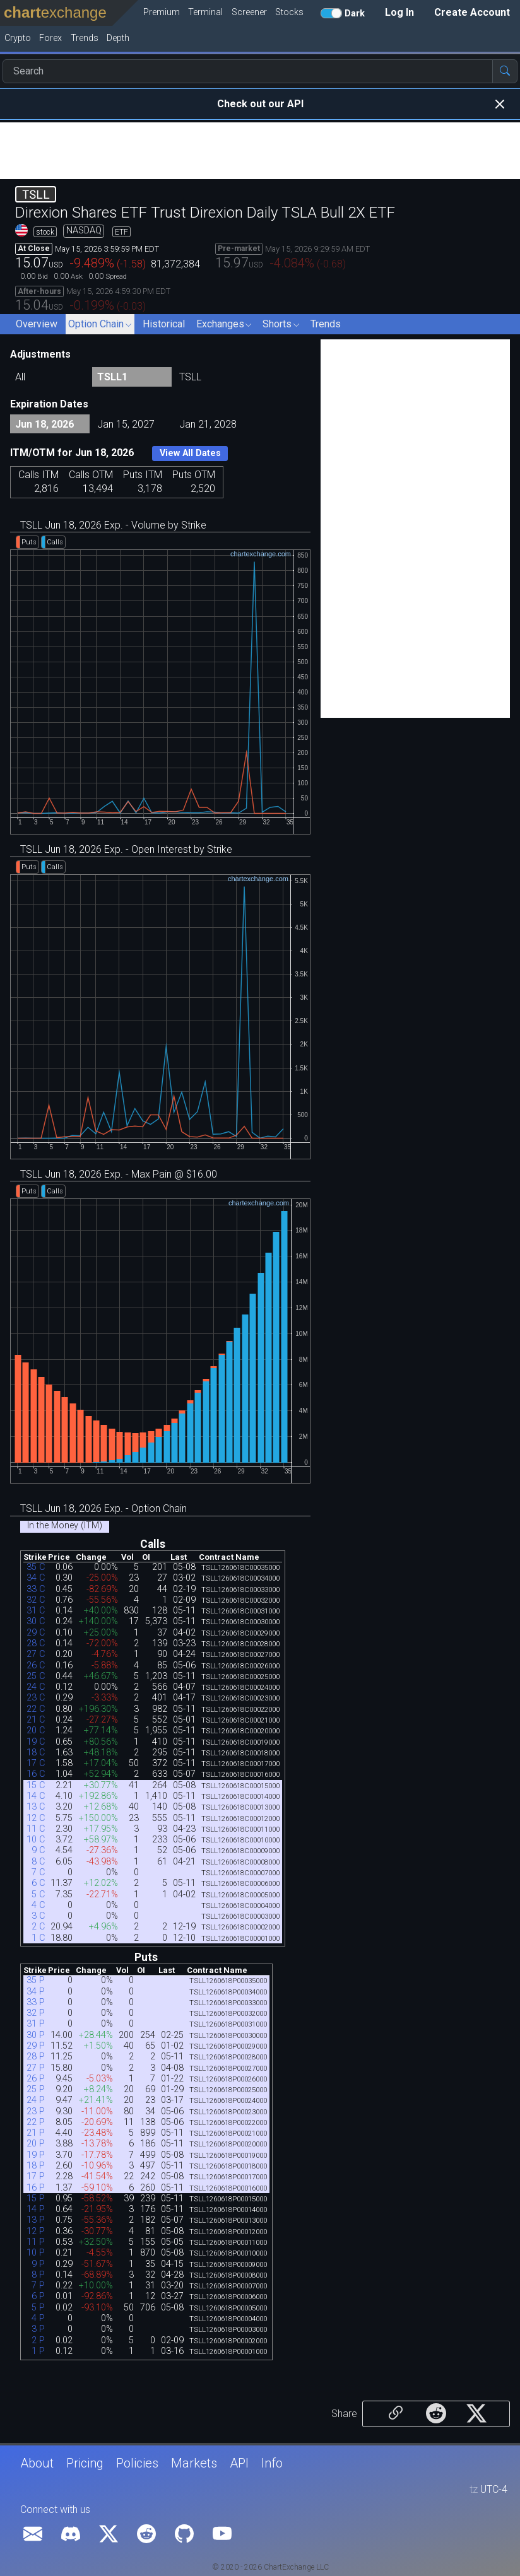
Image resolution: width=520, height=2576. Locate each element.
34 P (36, 1991)
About (37, 2463)
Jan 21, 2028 (208, 424)
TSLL (190, 377)
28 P (36, 2056)
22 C (36, 1709)
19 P (36, 2155)
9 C (38, 1850)
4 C (38, 1905)
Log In (399, 12)
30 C (36, 1621)
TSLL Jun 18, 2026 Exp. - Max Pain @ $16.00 (118, 1174)
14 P (36, 2209)
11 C (36, 1829)
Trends (325, 324)
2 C (38, 1926)
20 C (36, 1730)
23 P (36, 2111)
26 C (36, 1665)
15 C (36, 1785)
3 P (38, 2329)
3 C (38, 1916)
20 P (36, 2143)
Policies (137, 2463)
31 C (36, 1610)
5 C (38, 1894)
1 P (38, 2351)
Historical (164, 324)
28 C (36, 1643)
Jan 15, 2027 (126, 424)
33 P (36, 2002)
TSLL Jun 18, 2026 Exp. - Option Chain (103, 1508)
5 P (38, 2307)
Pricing (84, 2463)
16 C (36, 1774)
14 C (36, 1796)
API (239, 2463)
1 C (38, 1938)
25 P (36, 2089)
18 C (36, 1752)
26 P (36, 2078)
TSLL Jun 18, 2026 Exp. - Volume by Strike (113, 525)
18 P (36, 2165)
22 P (36, 2122)
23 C (36, 1697)
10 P (36, 2252)
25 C (36, 1676)
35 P (36, 1980)
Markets (194, 2463)
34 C (36, 1577)
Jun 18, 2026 (44, 424)
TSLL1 (112, 377)
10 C (36, 1839)
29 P (36, 2045)
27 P (36, 2068)
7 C (38, 1872)
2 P (38, 2340)
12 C (36, 1818)
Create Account (472, 12)
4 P (38, 2318)
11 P (36, 2242)
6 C (38, 1883)
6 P (38, 2296)
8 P (38, 2274)
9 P (38, 2264)
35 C (36, 1567)
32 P (36, 2013)
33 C (36, 1589)
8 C (38, 1861)
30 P (36, 2035)
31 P (36, 2023)
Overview (36, 324)
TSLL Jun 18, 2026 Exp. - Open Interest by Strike (126, 849)
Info (272, 2463)
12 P (36, 2231)
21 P (36, 2133)
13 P (36, 2220)
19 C (36, 1741)
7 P (38, 2285)
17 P (36, 2176)
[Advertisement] (260, 150)
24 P (36, 2100)
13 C (36, 1806)
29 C (36, 1632)
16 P (36, 2187)
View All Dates (190, 453)
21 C (36, 1719)
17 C (36, 1763)
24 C (36, 1687)
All (20, 377)
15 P (36, 2198)
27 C (36, 1654)
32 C (36, 1600)
